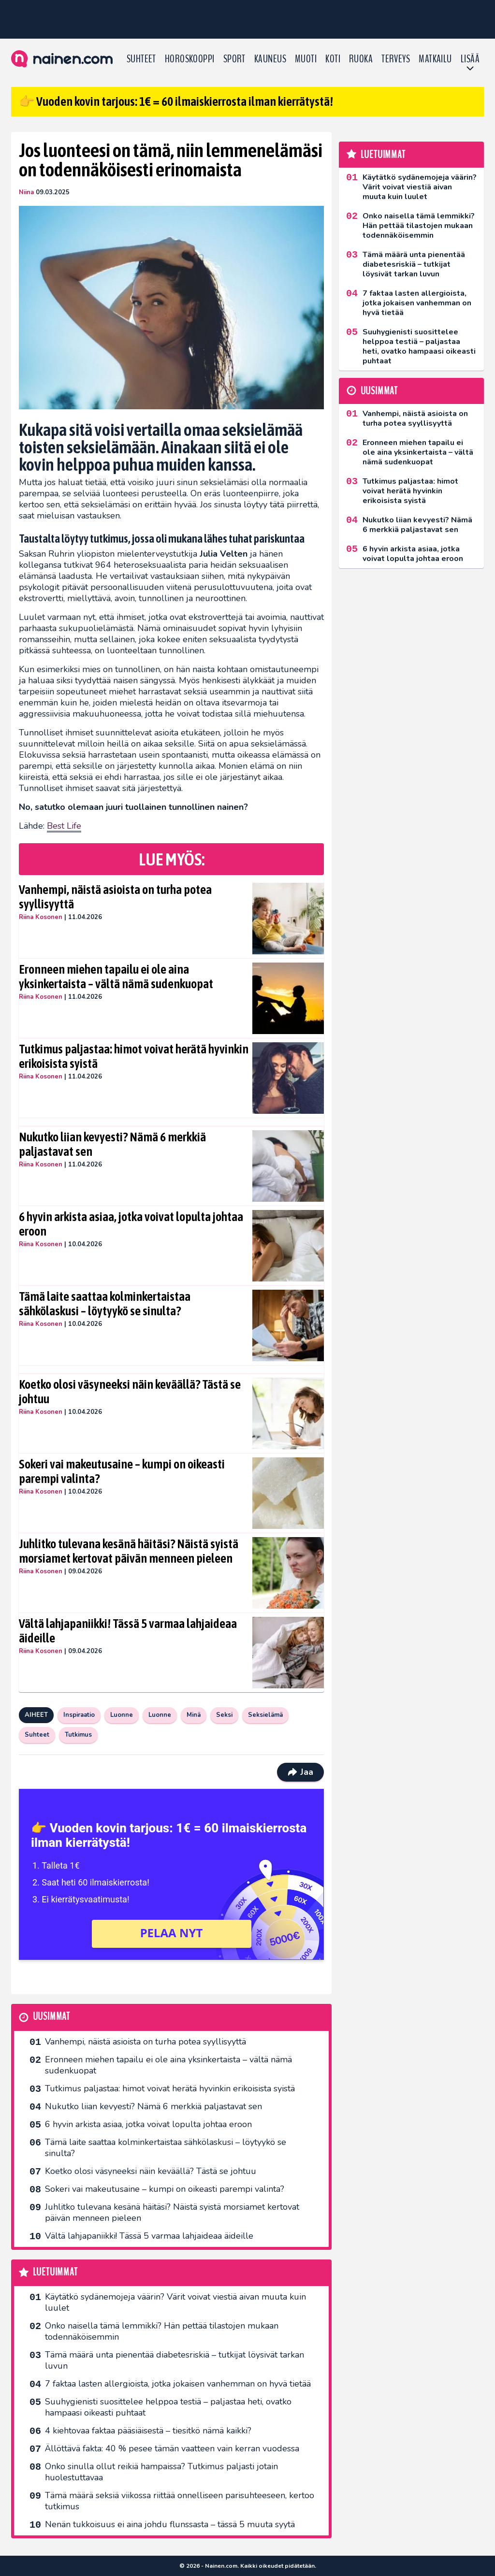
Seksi (224, 1715)
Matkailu (435, 59)
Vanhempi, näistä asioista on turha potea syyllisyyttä (115, 896)
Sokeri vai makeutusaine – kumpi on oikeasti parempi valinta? (122, 1471)
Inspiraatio (79, 1715)
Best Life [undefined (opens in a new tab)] (64, 826)
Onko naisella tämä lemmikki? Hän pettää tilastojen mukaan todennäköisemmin (161, 2331)
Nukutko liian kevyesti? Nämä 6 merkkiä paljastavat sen (112, 1144)
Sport (234, 59)
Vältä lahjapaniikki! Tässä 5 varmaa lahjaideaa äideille (128, 1630)
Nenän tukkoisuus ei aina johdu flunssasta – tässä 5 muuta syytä (170, 2524)
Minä (194, 1715)
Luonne (121, 1715)
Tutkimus (78, 1734)
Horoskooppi (190, 59)
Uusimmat (51, 2016)
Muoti (306, 59)
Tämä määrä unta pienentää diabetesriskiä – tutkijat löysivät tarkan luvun (174, 2360)
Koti (332, 59)
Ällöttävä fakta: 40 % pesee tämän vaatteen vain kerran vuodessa (172, 2448)
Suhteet (141, 59)
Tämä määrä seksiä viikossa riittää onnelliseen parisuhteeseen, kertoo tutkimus (179, 2501)
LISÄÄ (470, 59)
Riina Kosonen (40, 917)
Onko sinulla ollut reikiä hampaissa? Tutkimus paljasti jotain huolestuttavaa (161, 2472)
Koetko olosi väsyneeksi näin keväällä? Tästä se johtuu (130, 1391)
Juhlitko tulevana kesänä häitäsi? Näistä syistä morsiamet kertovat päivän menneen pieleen (128, 1551)
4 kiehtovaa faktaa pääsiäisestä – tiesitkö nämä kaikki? (148, 2430)
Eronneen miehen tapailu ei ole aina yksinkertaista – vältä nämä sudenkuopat (116, 976)
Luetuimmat (55, 2272)
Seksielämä (265, 1715)
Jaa (300, 1772)
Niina (26, 192)
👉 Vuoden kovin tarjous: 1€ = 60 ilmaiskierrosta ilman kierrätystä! (176, 101)
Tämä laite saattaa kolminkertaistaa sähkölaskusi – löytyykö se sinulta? (104, 1303)
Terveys (395, 59)
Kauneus (270, 59)
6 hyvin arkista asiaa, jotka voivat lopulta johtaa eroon (131, 1223)
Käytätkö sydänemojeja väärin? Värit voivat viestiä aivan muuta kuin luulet (175, 2302)
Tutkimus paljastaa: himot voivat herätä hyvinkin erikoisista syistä (133, 1056)
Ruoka (361, 59)
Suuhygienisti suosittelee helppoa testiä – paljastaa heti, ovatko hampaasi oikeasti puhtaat (168, 2407)
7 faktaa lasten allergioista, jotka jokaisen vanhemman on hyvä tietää (178, 2383)
